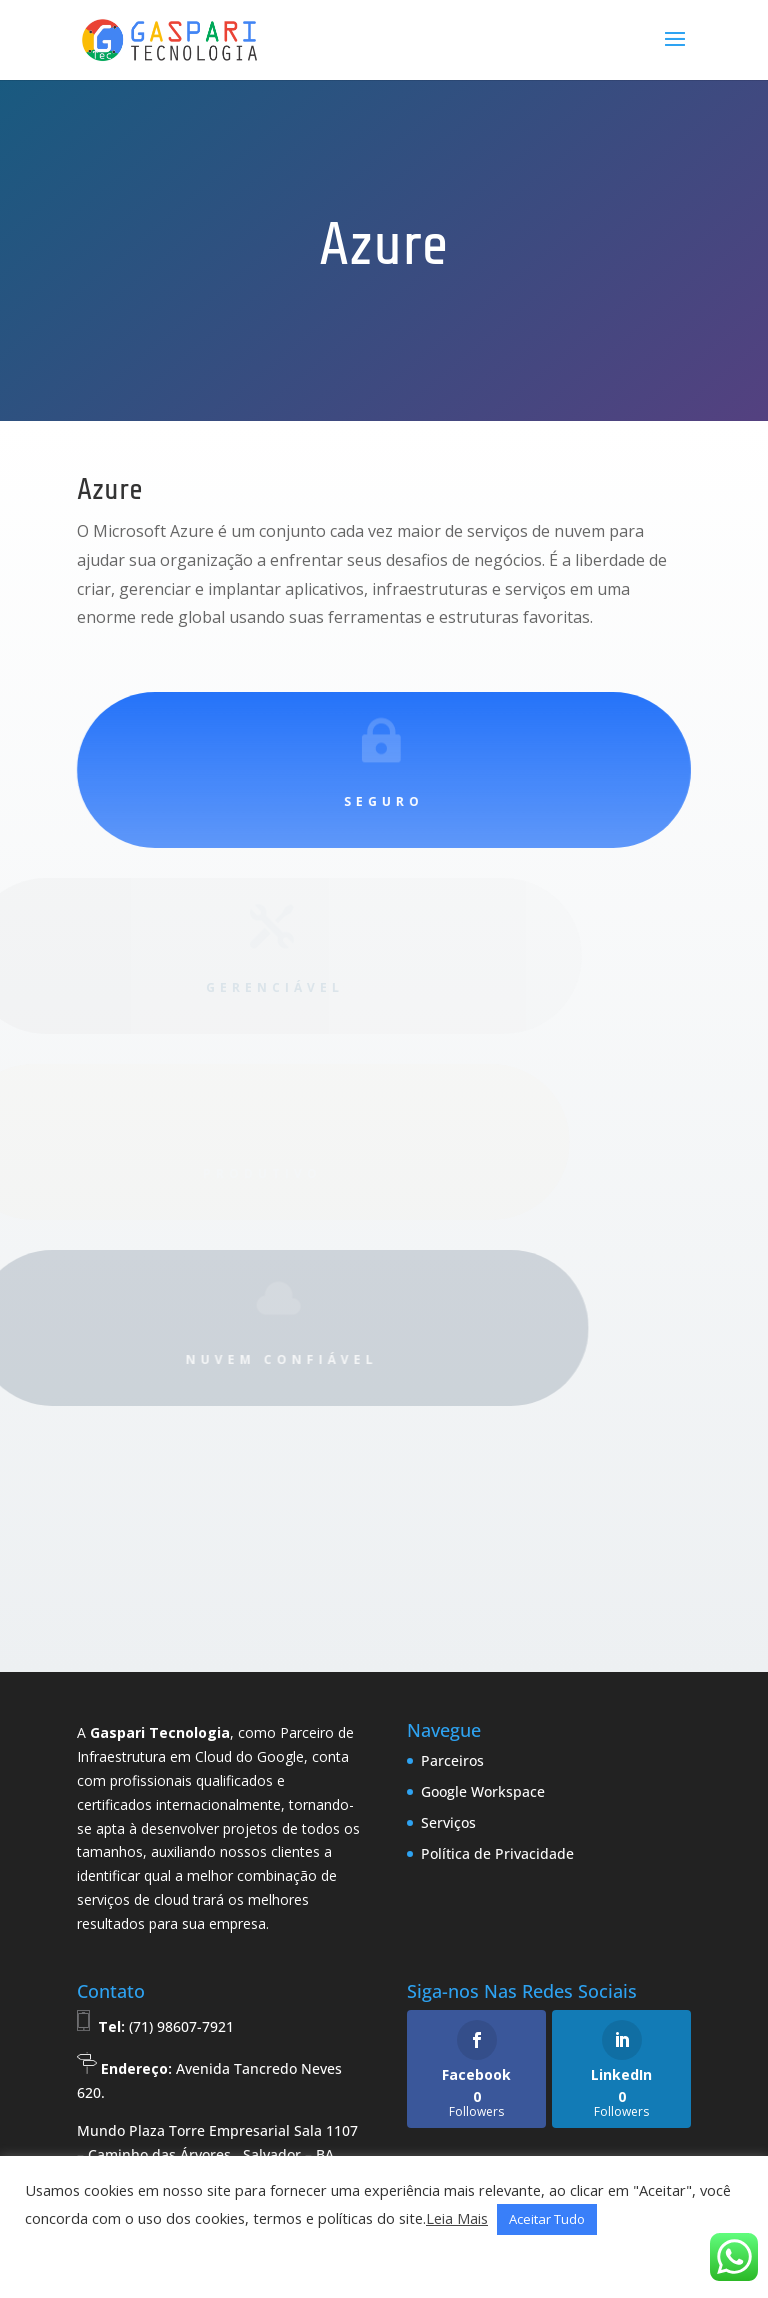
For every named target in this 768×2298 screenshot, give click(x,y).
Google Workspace (483, 1791)
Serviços (448, 1822)
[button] (47, 2259)
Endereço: (136, 2068)
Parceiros (452, 1760)
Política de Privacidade (497, 1853)
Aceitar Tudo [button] (547, 2219)
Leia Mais (457, 2218)
